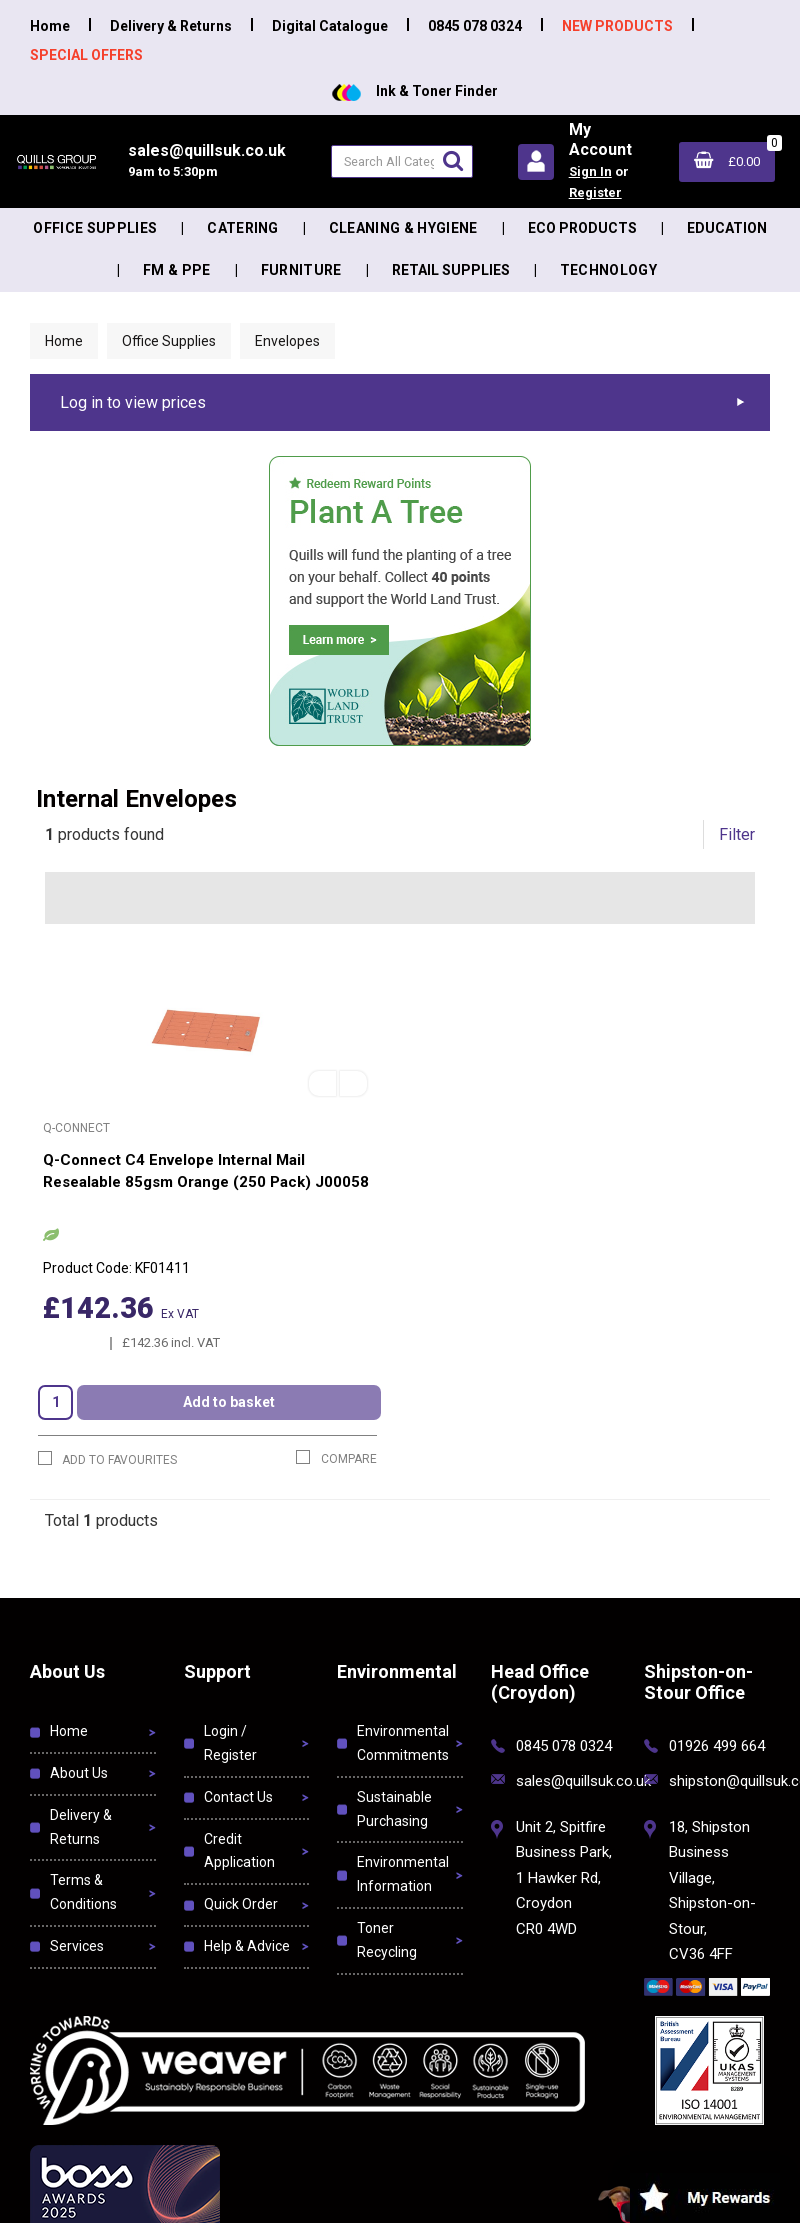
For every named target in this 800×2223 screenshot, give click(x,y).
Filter (737, 834)
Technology (608, 270)
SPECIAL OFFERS (86, 54)
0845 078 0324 (475, 26)
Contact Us (238, 1797)
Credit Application (239, 1851)
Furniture (301, 270)
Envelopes (287, 341)
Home (50, 26)
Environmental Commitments (403, 1743)
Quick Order (241, 1904)
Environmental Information (403, 1874)
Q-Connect (76, 1128)
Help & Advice (247, 1946)
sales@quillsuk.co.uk (583, 1781)
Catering (243, 228)
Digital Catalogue (330, 26)
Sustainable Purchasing (394, 1809)
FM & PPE (177, 270)
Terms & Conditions (83, 1892)
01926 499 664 (717, 1746)
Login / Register (230, 1743)
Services (77, 1946)
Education (727, 228)
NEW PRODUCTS (617, 26)
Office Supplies (95, 228)
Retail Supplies (451, 270)
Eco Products (582, 228)
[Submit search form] (453, 160)
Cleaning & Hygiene (403, 228)
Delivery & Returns (171, 26)
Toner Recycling (387, 1940)
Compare (336, 1458)
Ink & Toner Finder (415, 91)
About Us (79, 1773)
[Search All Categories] (402, 161)
